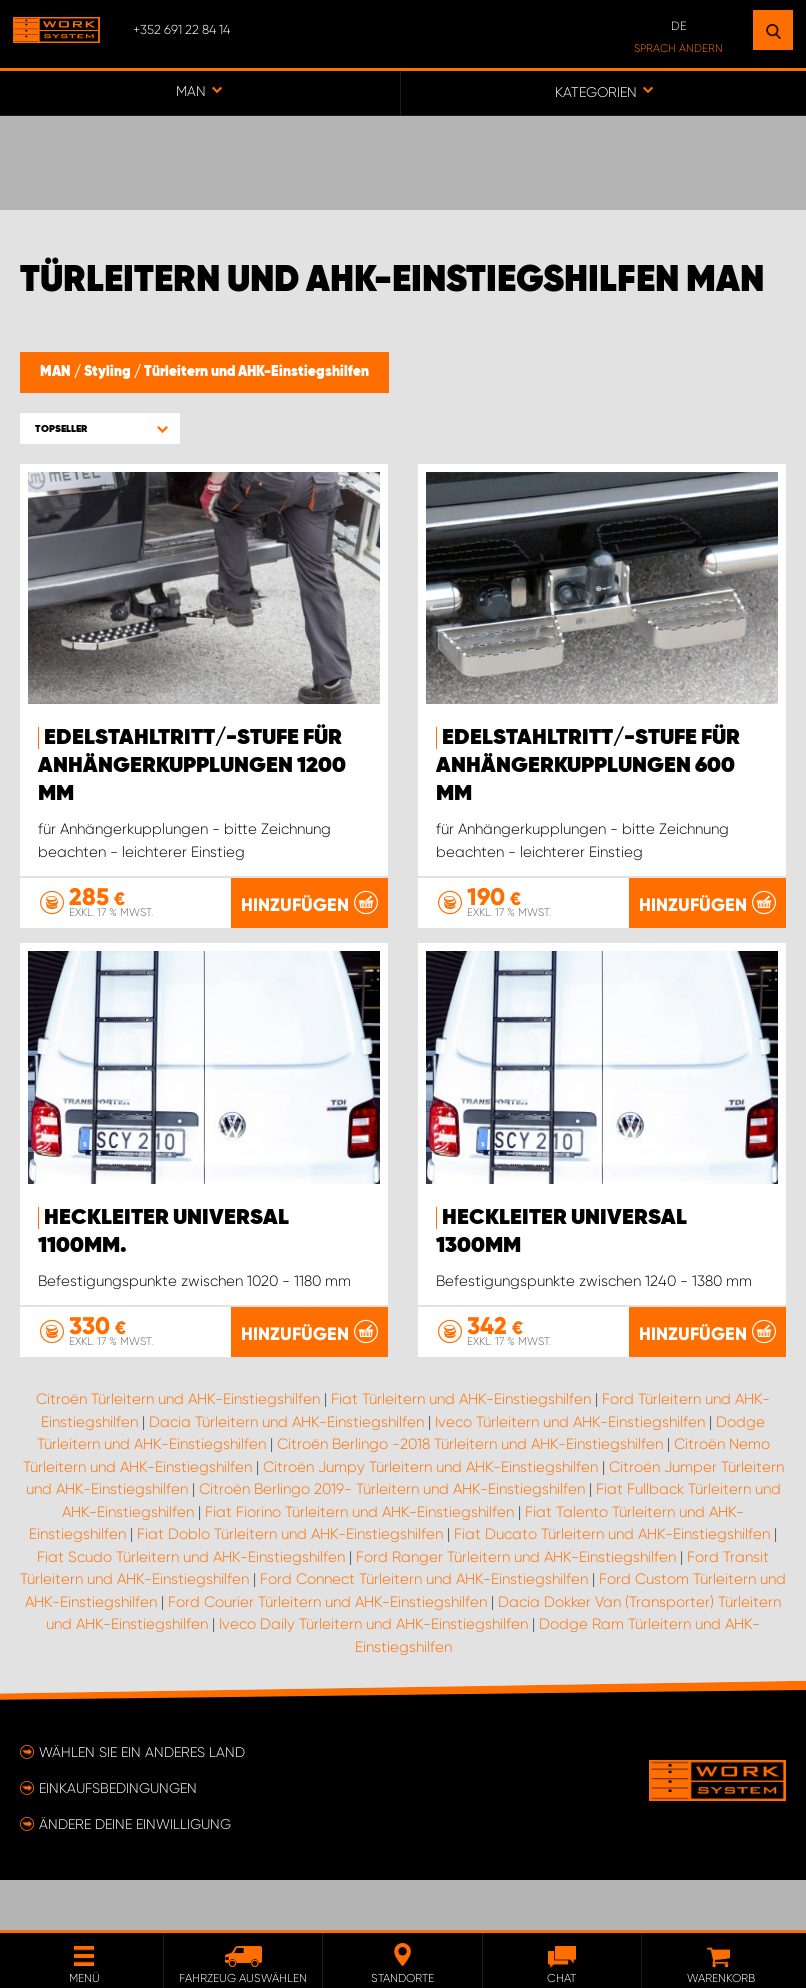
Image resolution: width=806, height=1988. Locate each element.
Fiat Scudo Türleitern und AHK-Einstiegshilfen (191, 1607)
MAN (57, 372)
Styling (109, 372)
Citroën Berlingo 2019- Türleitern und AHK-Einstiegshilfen (392, 1539)
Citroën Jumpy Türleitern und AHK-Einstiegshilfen (430, 1517)
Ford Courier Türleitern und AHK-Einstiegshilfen (327, 1652)
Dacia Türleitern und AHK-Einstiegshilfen (286, 1472)
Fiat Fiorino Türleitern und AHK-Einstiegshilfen (359, 1562)
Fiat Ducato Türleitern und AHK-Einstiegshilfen (612, 1584)
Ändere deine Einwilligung (135, 1874)
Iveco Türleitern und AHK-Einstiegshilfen (570, 1472)
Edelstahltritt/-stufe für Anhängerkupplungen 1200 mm (192, 766)
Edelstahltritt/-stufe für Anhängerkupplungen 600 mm (588, 766)
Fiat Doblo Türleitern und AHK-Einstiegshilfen (290, 1584)
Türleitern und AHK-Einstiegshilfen (256, 372)
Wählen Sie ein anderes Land (142, 1802)
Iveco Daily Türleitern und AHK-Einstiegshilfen (373, 1674)
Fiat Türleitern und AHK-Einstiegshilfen (461, 1449)
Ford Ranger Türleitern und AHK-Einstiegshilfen (516, 1607)
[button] (100, 428)
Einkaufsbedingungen (118, 1838)
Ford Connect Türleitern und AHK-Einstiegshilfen (424, 1629)
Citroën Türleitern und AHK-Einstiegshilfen (178, 1449)
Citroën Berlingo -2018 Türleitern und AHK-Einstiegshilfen (470, 1494)
